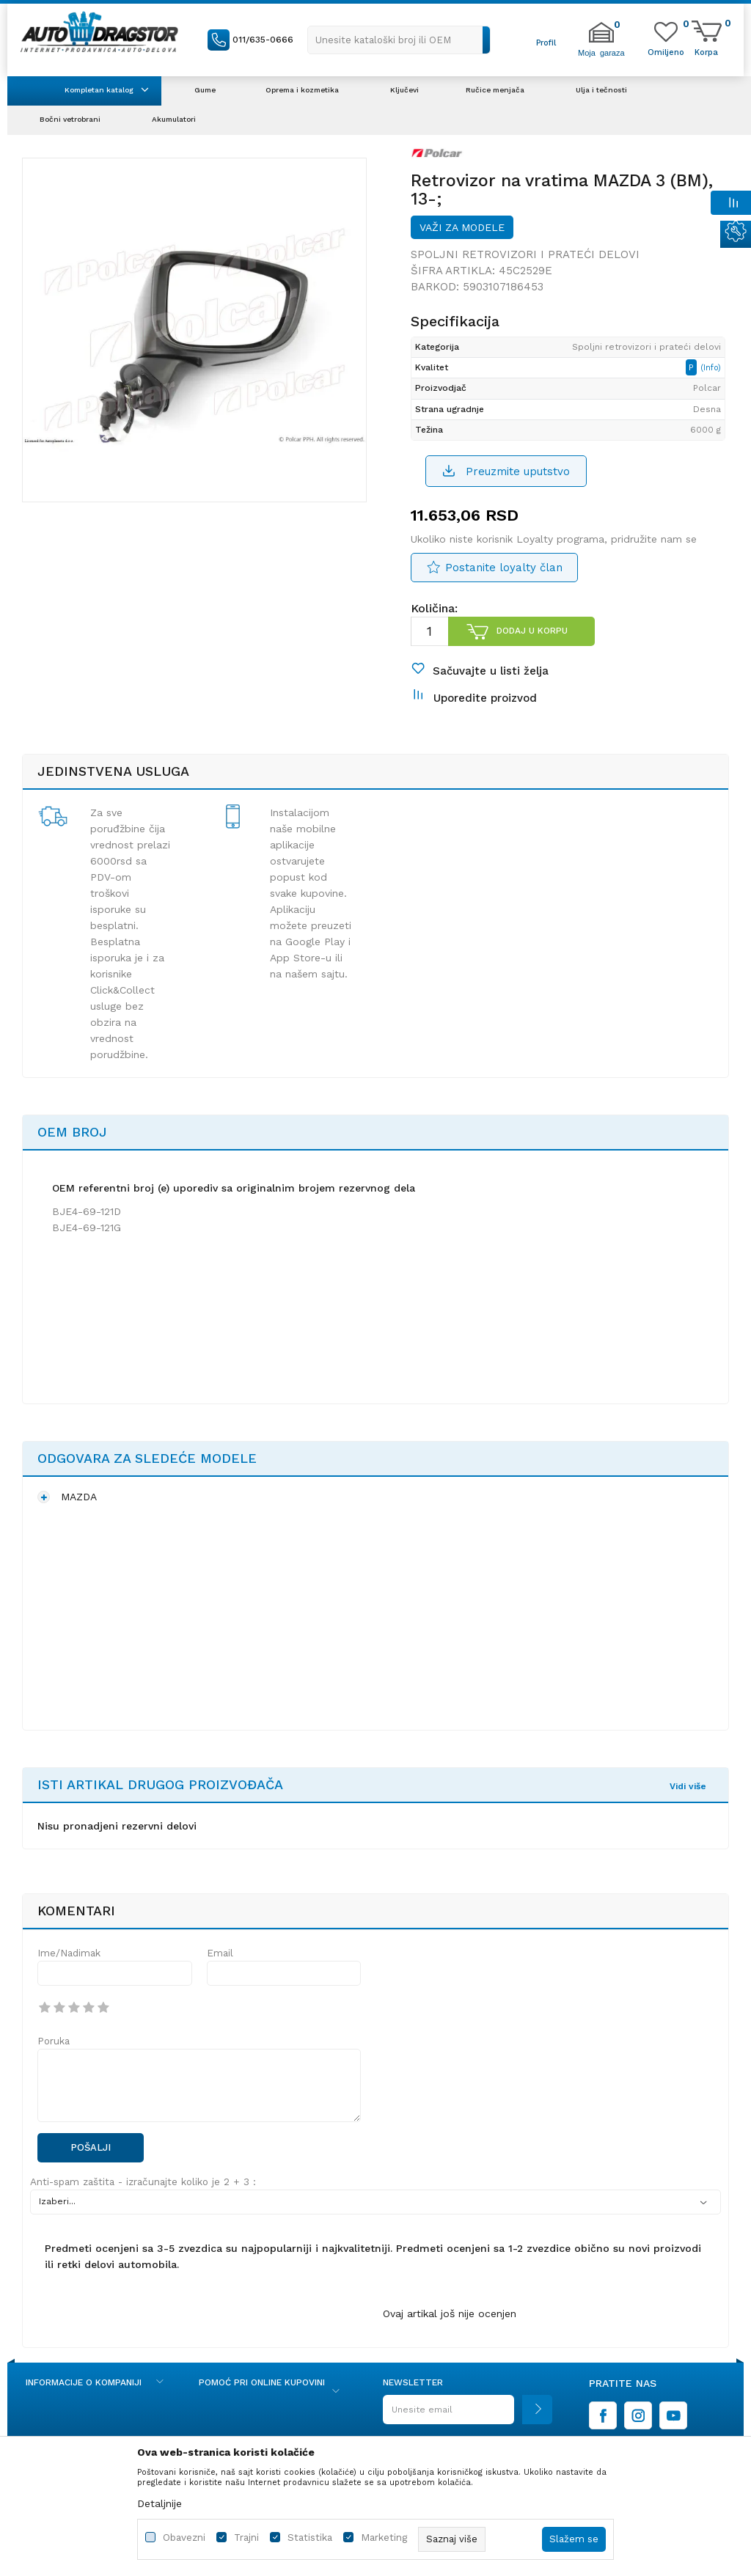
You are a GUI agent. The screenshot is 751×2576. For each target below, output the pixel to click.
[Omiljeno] (666, 51)
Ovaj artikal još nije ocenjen (449, 2313)
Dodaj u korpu (532, 630)
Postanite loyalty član (504, 567)
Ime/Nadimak (68, 1953)
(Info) (710, 368)
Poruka (53, 2041)
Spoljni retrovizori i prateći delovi (525, 254)
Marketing (384, 2537)
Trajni (246, 2537)
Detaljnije (159, 2503)
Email (220, 1953)
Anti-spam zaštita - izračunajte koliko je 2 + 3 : (143, 2181)
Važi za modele (462, 227)
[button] (399, 40)
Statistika (309, 2537)
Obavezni (184, 2537)
